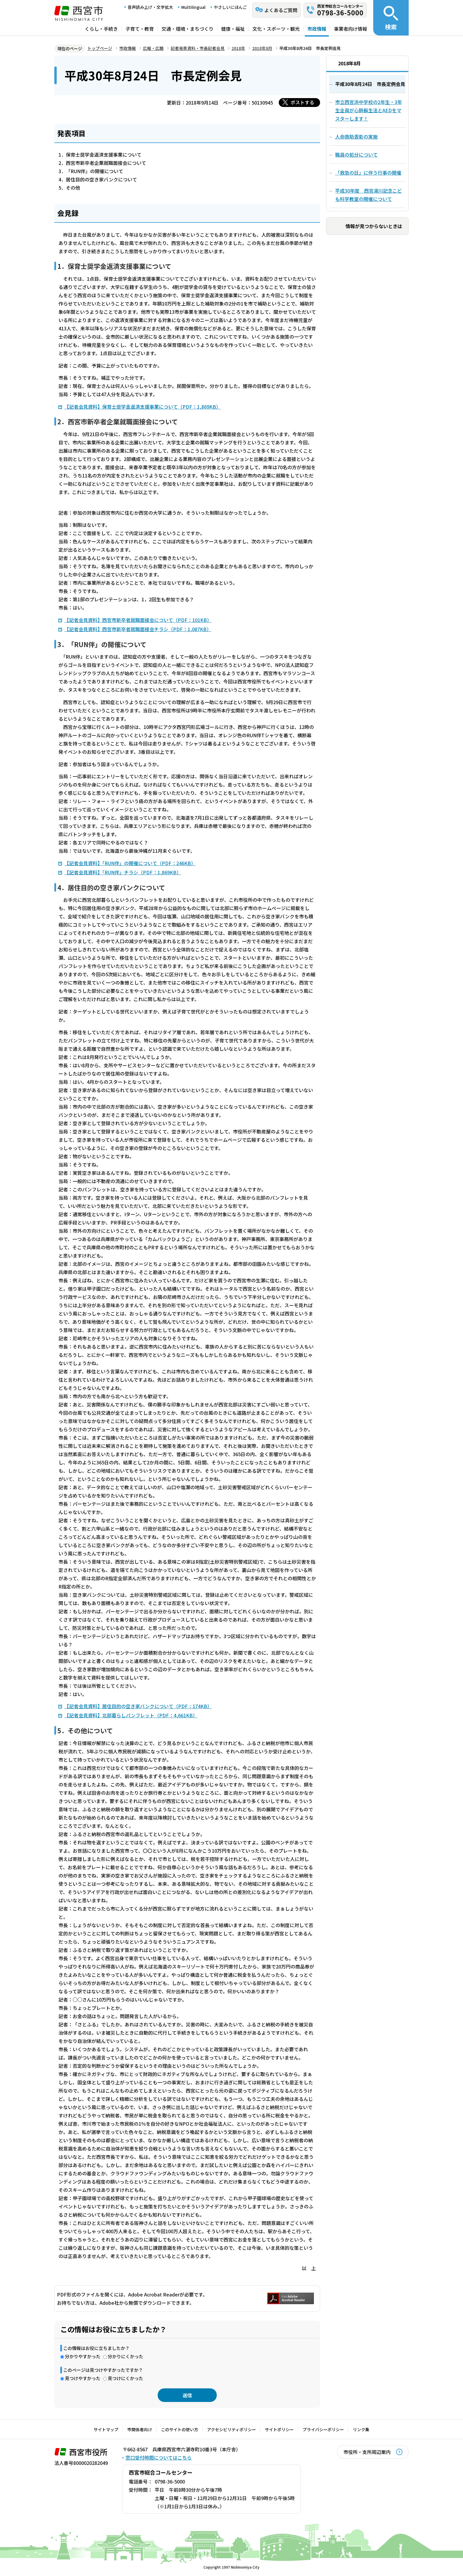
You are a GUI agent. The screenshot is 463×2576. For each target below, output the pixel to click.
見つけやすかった (82, 2378)
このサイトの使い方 (179, 2429)
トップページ (99, 48)
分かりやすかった (82, 2356)
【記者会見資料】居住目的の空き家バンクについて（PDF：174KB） (138, 1706)
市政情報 (316, 28)
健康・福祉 (233, 28)
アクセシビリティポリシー (231, 2429)
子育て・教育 (139, 28)
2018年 (238, 48)
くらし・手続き (101, 28)
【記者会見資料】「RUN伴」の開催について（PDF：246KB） (130, 863)
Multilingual (193, 7)
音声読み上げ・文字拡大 (150, 7)
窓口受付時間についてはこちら (158, 2457)
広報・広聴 (153, 48)
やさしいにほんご (230, 7)
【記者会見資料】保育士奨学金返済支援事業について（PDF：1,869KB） (142, 406)
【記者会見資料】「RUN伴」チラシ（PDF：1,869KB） (122, 872)
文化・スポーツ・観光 (276, 28)
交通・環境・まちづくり (187, 28)
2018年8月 (262, 48)
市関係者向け (139, 2429)
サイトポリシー (279, 2429)
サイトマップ (106, 2429)
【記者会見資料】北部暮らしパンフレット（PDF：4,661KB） (131, 1715)
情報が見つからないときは (373, 226)
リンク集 (361, 2429)
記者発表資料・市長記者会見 (197, 48)
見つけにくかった (125, 2378)
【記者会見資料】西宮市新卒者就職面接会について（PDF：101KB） (138, 619)
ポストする (302, 102)
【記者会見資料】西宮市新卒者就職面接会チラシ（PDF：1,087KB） (137, 629)
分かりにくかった (125, 2356)
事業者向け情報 (350, 28)
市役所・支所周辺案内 (367, 2451)
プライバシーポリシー (323, 2429)
